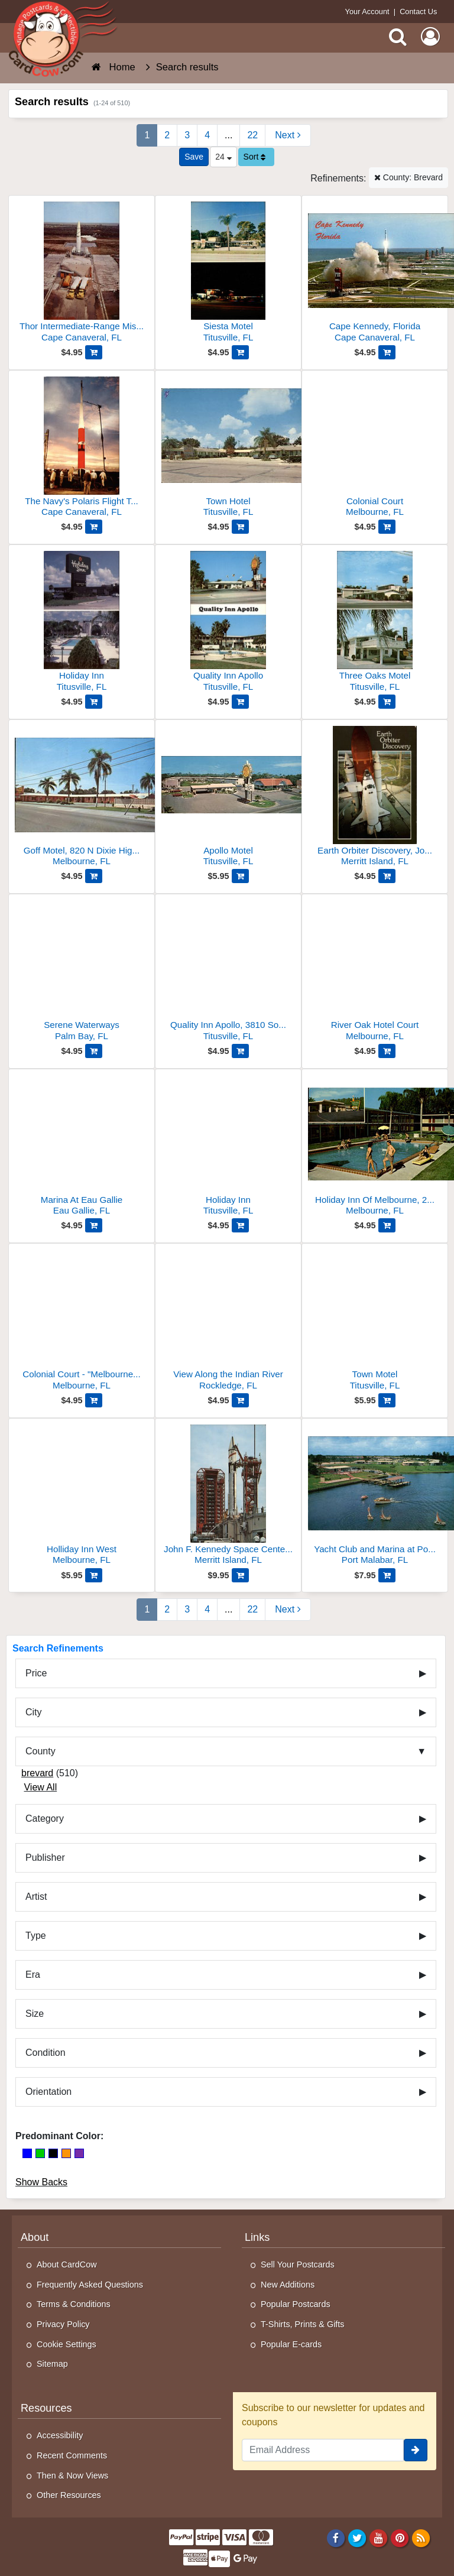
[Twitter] (357, 2537)
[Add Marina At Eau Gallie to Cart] (93, 1225)
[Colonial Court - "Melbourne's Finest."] (81, 1321)
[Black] (53, 2153)
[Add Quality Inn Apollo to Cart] (240, 702)
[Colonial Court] (375, 448)
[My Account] (430, 36)
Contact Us (418, 11)
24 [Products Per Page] (223, 156)
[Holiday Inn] (81, 623)
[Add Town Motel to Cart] (386, 1400)
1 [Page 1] (147, 135)
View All (40, 1787)
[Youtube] (378, 2537)
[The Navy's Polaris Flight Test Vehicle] (81, 448)
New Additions (287, 2284)
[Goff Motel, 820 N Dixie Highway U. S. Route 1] (81, 798)
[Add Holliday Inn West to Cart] (93, 1575)
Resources (46, 2408)
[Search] (398, 36)
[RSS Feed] (421, 2537)
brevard (37, 1773)
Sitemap (52, 2364)
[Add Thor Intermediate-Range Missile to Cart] (93, 352)
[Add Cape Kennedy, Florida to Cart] (386, 352)
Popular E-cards (291, 2344)
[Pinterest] (400, 2537)
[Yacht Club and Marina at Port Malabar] (375, 1496)
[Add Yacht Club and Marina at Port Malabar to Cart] (386, 1575)
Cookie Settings (66, 2344)
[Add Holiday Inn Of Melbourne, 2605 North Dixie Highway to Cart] (386, 1225)
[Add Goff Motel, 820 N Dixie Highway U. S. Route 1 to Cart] (93, 876)
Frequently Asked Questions (90, 2284)
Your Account (367, 11)
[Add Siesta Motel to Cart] (240, 352)
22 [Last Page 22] (252, 135)
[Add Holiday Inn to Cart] (93, 702)
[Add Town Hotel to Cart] (240, 527)
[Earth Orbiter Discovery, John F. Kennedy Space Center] (375, 798)
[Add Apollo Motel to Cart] (240, 876)
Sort (255, 156)
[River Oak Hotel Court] (375, 972)
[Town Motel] (375, 1321)
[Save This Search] (194, 157)
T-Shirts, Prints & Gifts (303, 2324)
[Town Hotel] (228, 448)
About (34, 2237)
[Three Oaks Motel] (375, 623)
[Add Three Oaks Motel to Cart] (386, 702)
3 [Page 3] (187, 135)
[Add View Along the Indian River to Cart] (240, 1400)
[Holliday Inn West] (81, 1496)
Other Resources (69, 2495)
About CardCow (67, 2264)
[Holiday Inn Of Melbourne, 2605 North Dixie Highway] (375, 1147)
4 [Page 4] (207, 135)
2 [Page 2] (167, 135)
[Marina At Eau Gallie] (81, 1147)
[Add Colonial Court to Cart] (386, 527)
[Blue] (27, 2153)
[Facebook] (335, 2537)
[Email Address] (323, 2450)
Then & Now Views (72, 2475)
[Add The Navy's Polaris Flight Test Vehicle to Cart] (93, 527)
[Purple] (79, 2153)
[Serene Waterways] (81, 972)
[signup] (415, 2450)
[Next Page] (287, 135)
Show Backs (41, 2182)
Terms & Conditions (74, 2304)
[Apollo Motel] (228, 798)
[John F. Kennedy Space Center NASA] (228, 1496)
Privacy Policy (63, 2324)
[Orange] (66, 2153)
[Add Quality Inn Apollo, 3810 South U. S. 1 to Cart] (240, 1051)
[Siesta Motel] (228, 273)
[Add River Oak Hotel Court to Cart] (386, 1051)
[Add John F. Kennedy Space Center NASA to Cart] (240, 1575)
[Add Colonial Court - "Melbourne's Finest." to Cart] (93, 1400)
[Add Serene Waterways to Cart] (93, 1051)
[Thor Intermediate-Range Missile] (81, 273)
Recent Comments (72, 2455)
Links (257, 2237)
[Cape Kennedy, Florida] (375, 273)
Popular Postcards (295, 2304)
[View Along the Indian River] (228, 1321)
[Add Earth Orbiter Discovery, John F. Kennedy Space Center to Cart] (386, 876)
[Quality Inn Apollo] (228, 623)
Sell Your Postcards (298, 2264)
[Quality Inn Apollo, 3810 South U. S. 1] (228, 972)
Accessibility (60, 2435)
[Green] (40, 2153)
